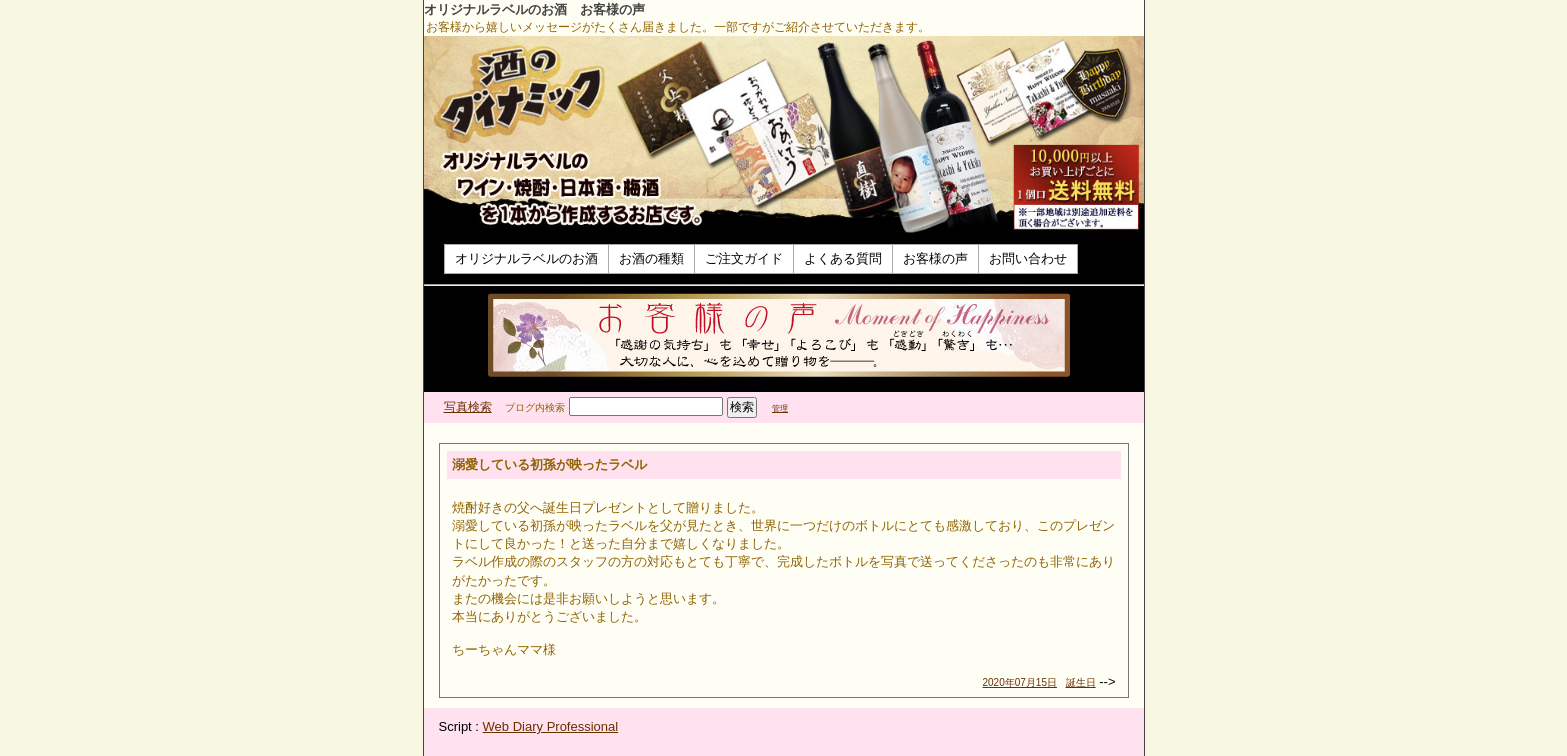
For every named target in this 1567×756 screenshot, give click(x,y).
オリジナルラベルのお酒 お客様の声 (534, 9)
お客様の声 (935, 258)
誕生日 (1081, 682)
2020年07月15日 (1020, 682)
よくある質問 (843, 258)
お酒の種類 (651, 258)
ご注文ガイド (744, 258)
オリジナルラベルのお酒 (526, 258)
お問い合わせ (1028, 258)
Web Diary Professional (551, 726)
